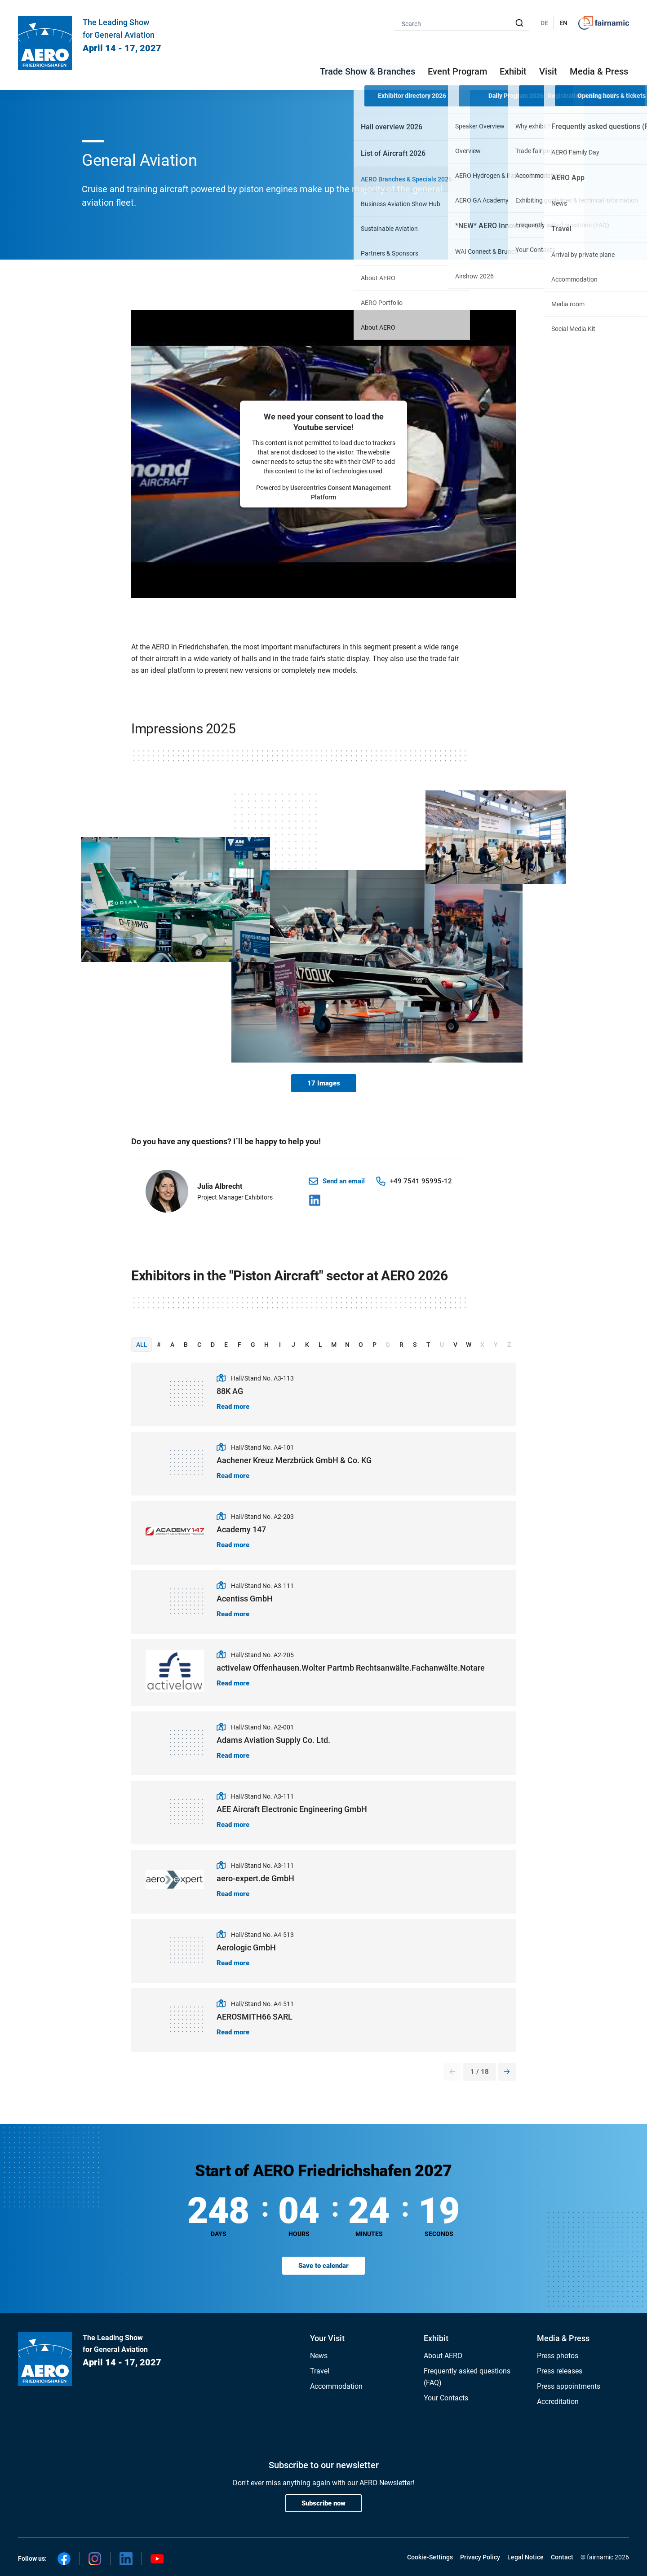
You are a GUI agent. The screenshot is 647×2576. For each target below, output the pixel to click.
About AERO (443, 2355)
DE (544, 22)
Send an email (344, 1181)
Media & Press (599, 71)
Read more (233, 1407)
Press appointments (568, 2386)
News (319, 2355)
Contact (562, 2557)
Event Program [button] (457, 71)
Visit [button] (548, 71)
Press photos (557, 2355)
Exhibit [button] (513, 71)
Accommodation (336, 2386)
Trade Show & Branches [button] (367, 71)
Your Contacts (446, 2398)
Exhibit (436, 2338)
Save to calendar (323, 2266)
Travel (319, 2371)
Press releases (559, 2371)
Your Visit (327, 2338)
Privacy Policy (480, 2557)
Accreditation (558, 2401)
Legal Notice (525, 2557)
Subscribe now (323, 2503)
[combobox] (461, 23)
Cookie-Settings (430, 2557)
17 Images (323, 1083)
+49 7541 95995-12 (421, 1181)
